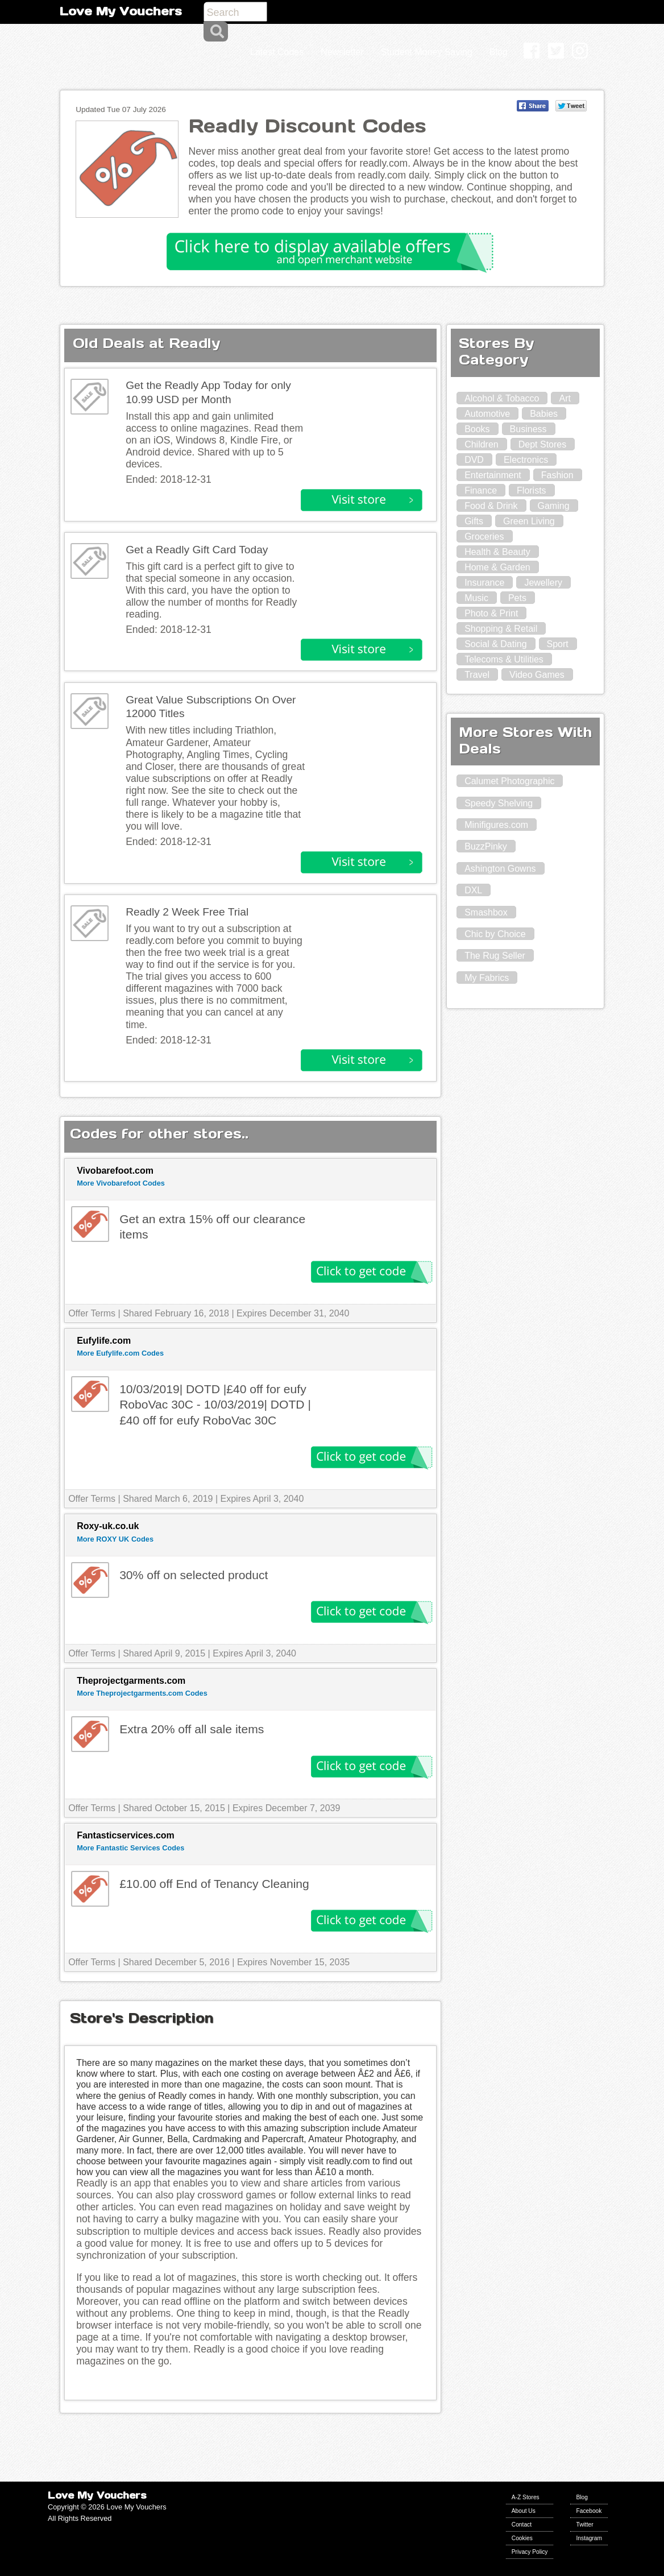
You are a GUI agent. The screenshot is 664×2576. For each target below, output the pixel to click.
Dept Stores (542, 444)
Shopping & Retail (500, 628)
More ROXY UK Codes (115, 1539)
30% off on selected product (193, 1574)
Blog (581, 2497)
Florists (531, 490)
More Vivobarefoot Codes (121, 1183)
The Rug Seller (494, 955)
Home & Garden (497, 567)
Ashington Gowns (500, 868)
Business (528, 429)
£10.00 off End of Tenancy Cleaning (214, 1883)
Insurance (484, 582)
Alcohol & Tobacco (501, 398)
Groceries (484, 536)
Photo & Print (491, 613)
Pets (517, 598)
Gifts (473, 521)
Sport (557, 644)
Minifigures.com (496, 825)
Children (481, 444)
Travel (476, 675)
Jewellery (543, 582)
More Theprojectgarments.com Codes (142, 1693)
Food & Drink (490, 506)
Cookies (522, 2538)
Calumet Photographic (509, 781)
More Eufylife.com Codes (120, 1353)
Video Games (537, 675)
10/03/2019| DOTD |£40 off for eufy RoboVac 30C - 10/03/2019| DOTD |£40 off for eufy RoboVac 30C (215, 1404)
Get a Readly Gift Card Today (197, 550)
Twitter (584, 2524)
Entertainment (492, 475)
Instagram (589, 2538)
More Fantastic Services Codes (130, 1848)
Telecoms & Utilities (503, 659)
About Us (524, 2511)
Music (476, 598)
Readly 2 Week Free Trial (187, 912)
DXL (473, 890)
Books (476, 429)
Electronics (526, 460)
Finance (480, 490)
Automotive (487, 414)
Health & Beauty (497, 552)
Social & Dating (495, 644)
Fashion (557, 475)
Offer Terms (91, 1313)
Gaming (554, 506)
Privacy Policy (530, 2552)
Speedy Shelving (498, 803)
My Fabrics (486, 978)
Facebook (588, 2511)
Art (564, 398)
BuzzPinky (485, 846)
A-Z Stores (526, 2497)
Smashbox (486, 912)
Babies (544, 414)
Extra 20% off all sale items (191, 1729)
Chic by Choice (495, 934)
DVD (474, 460)
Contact (522, 2524)
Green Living (529, 521)
